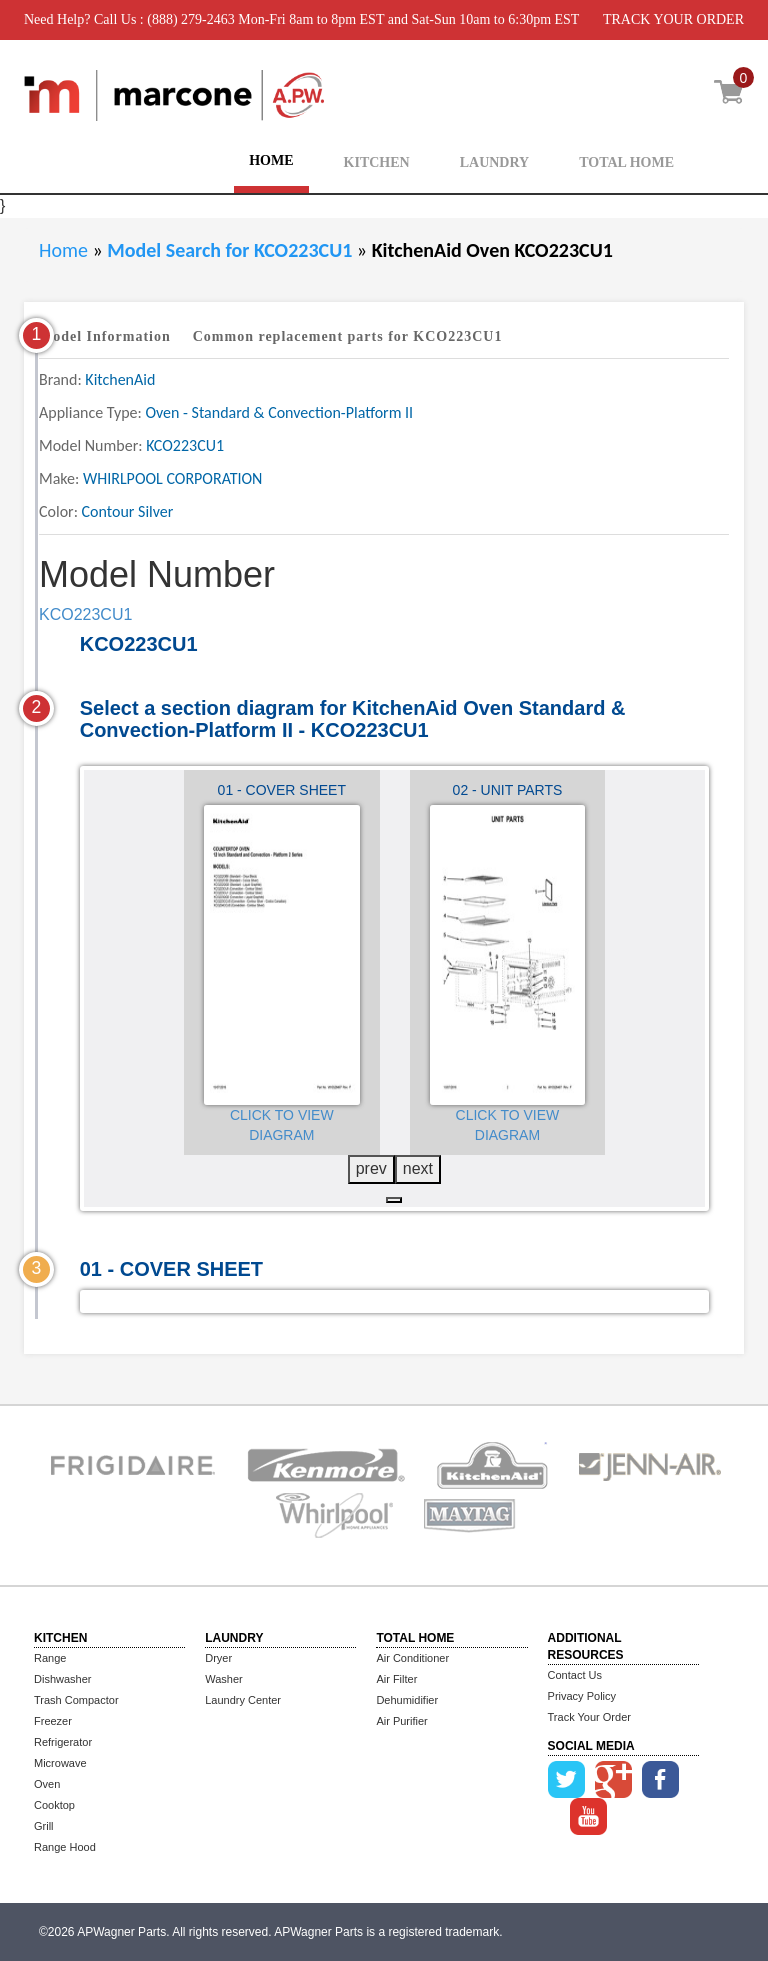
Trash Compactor (76, 1700)
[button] (394, 1200)
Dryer (218, 1658)
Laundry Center (243, 1700)
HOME (271, 160)
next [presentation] (418, 1168)
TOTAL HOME (626, 162)
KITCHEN (377, 162)
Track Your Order (589, 1717)
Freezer (53, 1721)
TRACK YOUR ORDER (673, 19)
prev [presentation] (371, 1168)
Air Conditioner (412, 1658)
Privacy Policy (582, 1696)
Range (50, 1658)
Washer (224, 1679)
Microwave (60, 1763)
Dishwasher (62, 1679)
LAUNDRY (495, 162)
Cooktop (54, 1805)
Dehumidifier (407, 1700)
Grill (44, 1826)
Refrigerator (63, 1742)
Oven (47, 1784)
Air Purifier (401, 1721)
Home (63, 250)
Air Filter (396, 1679)
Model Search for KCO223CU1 (232, 250)
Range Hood (65, 1847)
